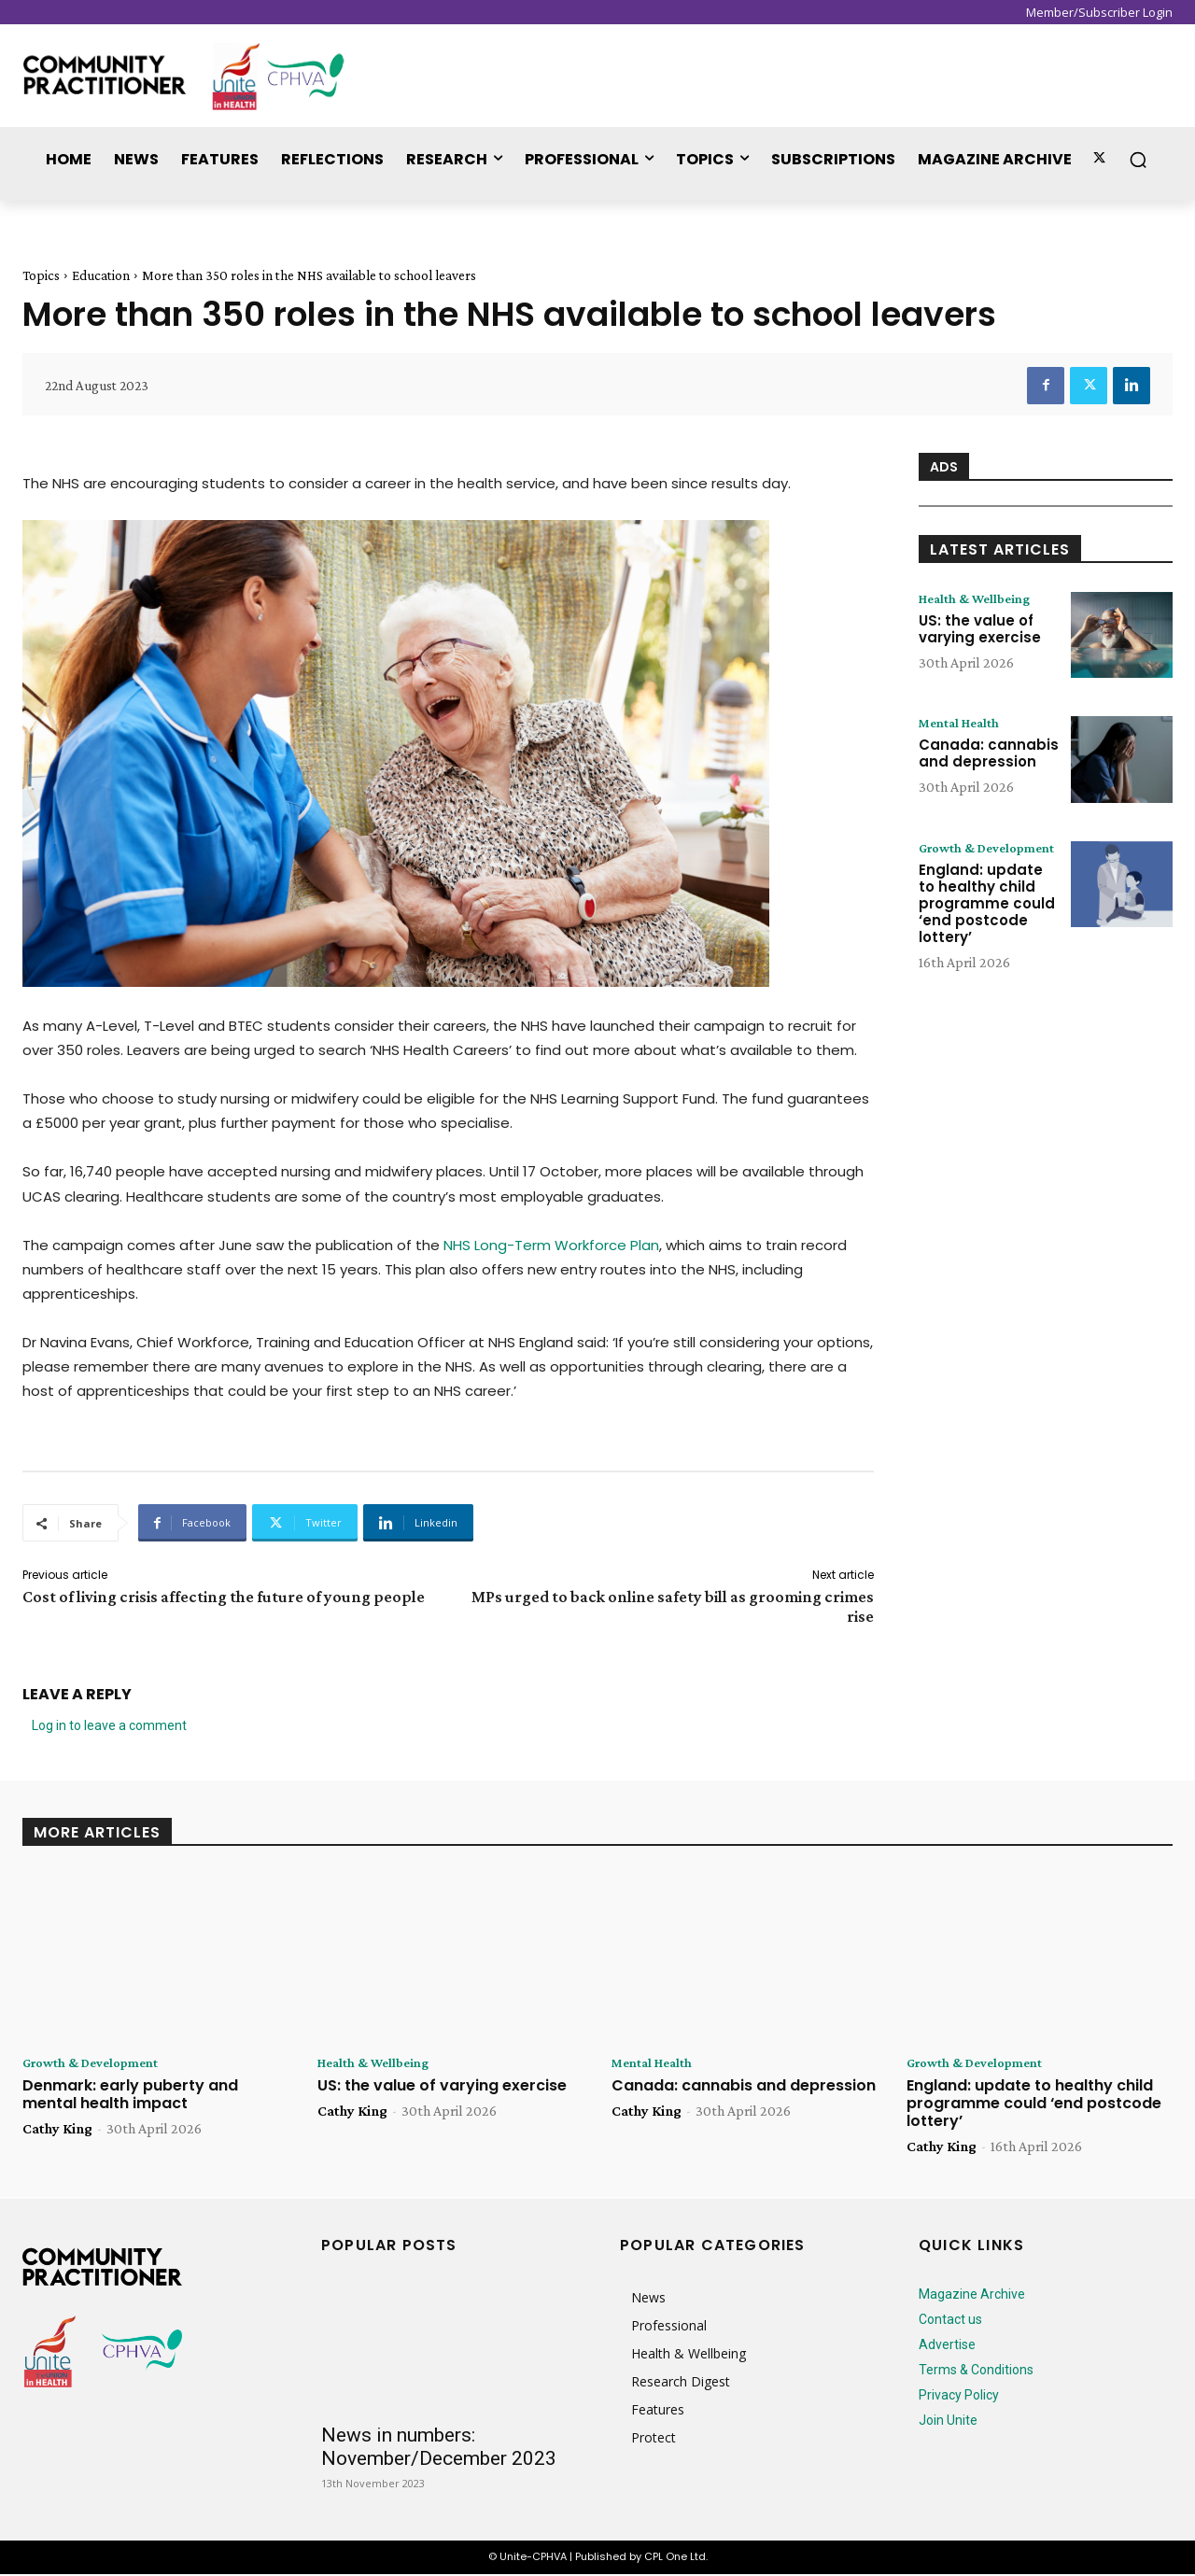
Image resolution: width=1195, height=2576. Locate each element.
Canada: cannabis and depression (989, 755)
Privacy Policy (959, 2396)
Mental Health (964, 723)
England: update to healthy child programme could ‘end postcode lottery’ (987, 920)
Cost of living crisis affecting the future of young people (223, 1596)
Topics (41, 275)
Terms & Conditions (976, 2371)
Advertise (947, 2346)
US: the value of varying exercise (980, 630)
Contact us (950, 2321)
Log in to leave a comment (109, 1725)
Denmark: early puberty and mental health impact (130, 2096)
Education (101, 275)
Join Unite (948, 2421)
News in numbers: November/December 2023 (438, 2448)
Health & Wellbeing (980, 599)
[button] (1138, 159)
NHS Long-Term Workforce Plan (551, 1245)
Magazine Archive (972, 2295)
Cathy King (57, 2130)
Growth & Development (963, 856)
